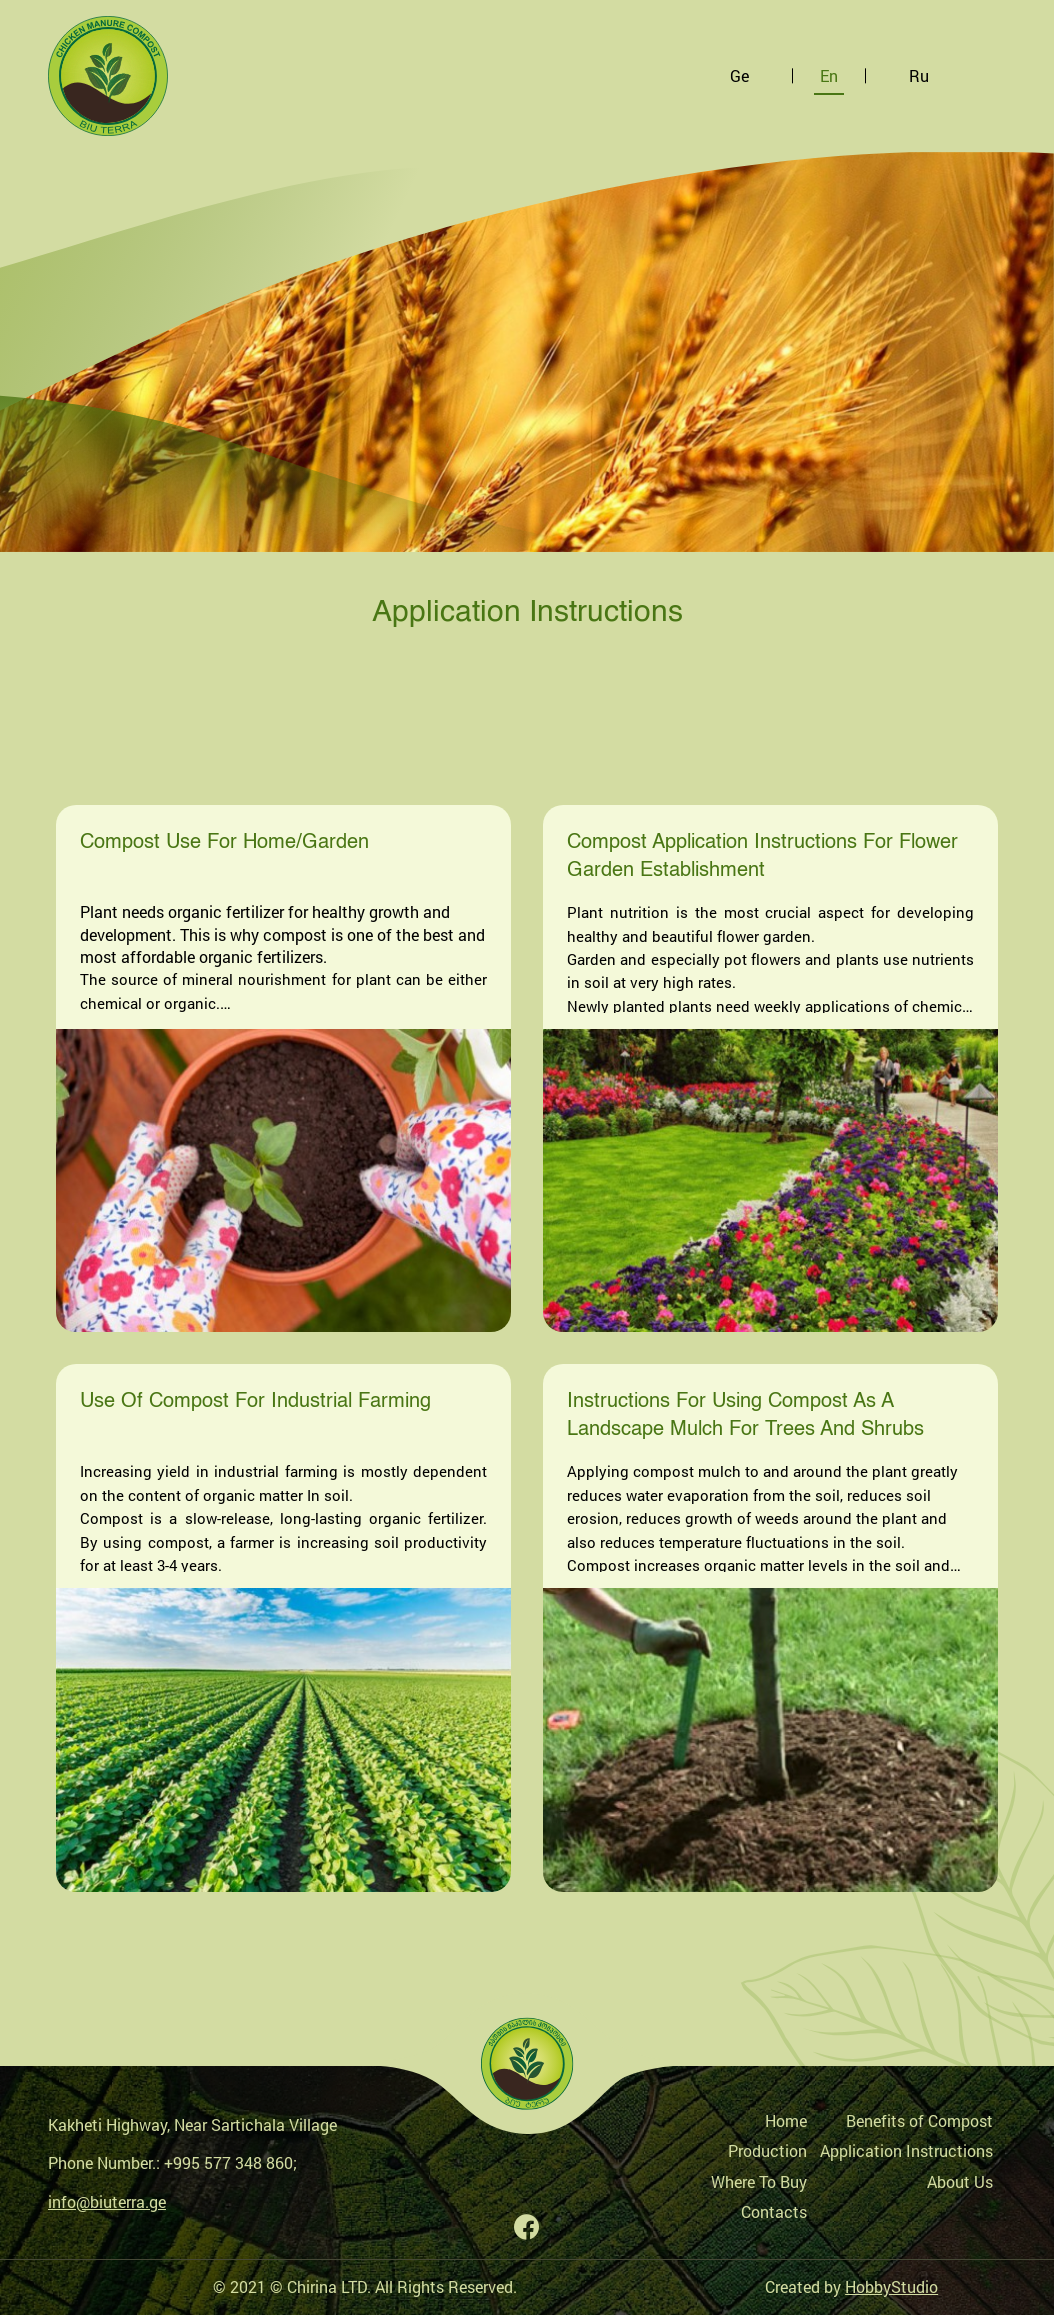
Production (767, 2150)
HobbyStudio (891, 2286)
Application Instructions (906, 2150)
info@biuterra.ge (107, 2201)
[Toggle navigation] (989, 76)
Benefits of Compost (919, 2120)
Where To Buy (759, 2181)
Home (786, 2120)
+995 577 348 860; (230, 2162)
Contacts (774, 2211)
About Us (960, 2181)
